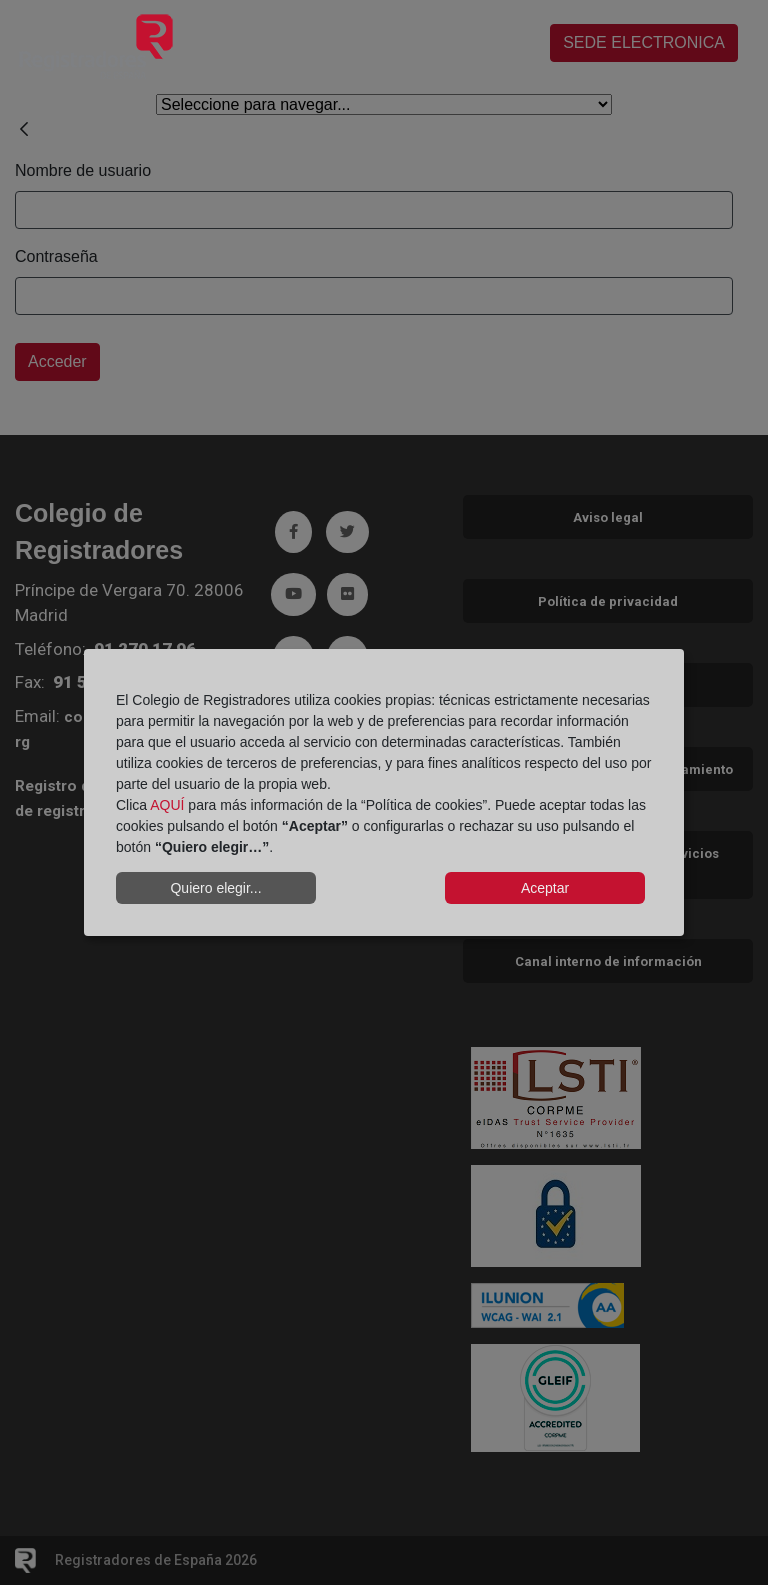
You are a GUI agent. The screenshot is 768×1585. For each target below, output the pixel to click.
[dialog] (384, 793)
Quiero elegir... (215, 888)
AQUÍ (167, 805)
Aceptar (545, 888)
